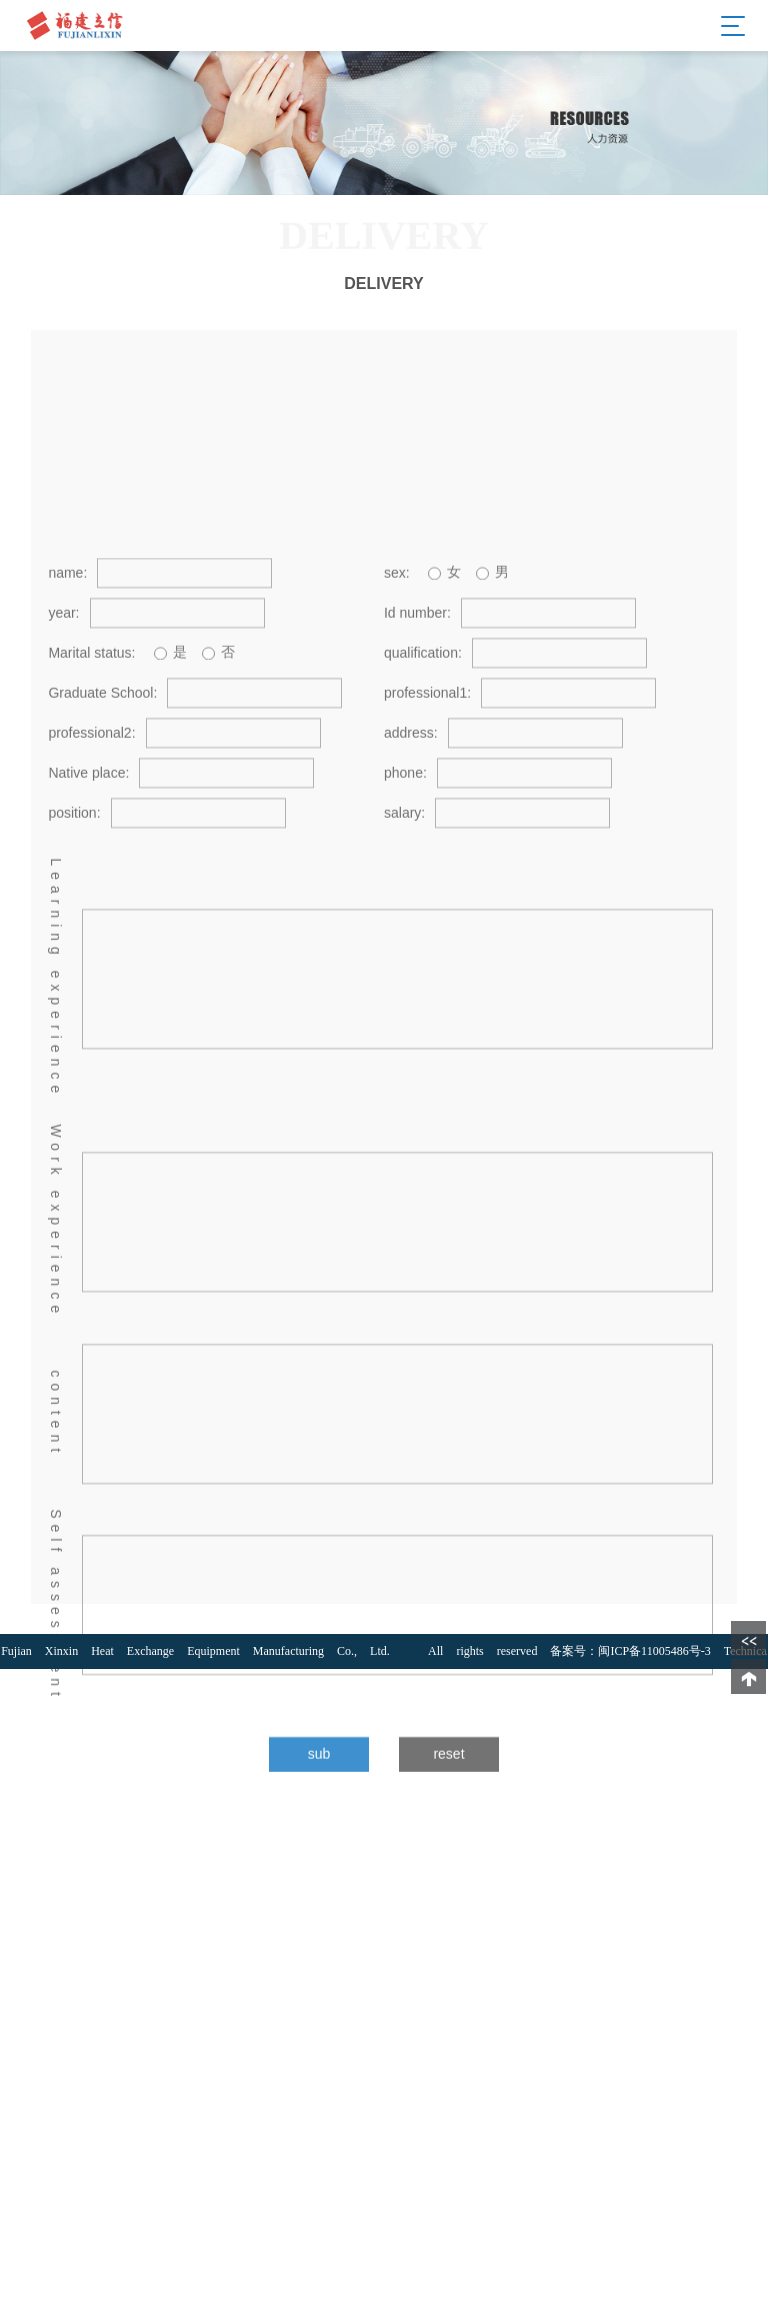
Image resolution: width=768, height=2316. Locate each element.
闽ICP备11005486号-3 (654, 1651)
